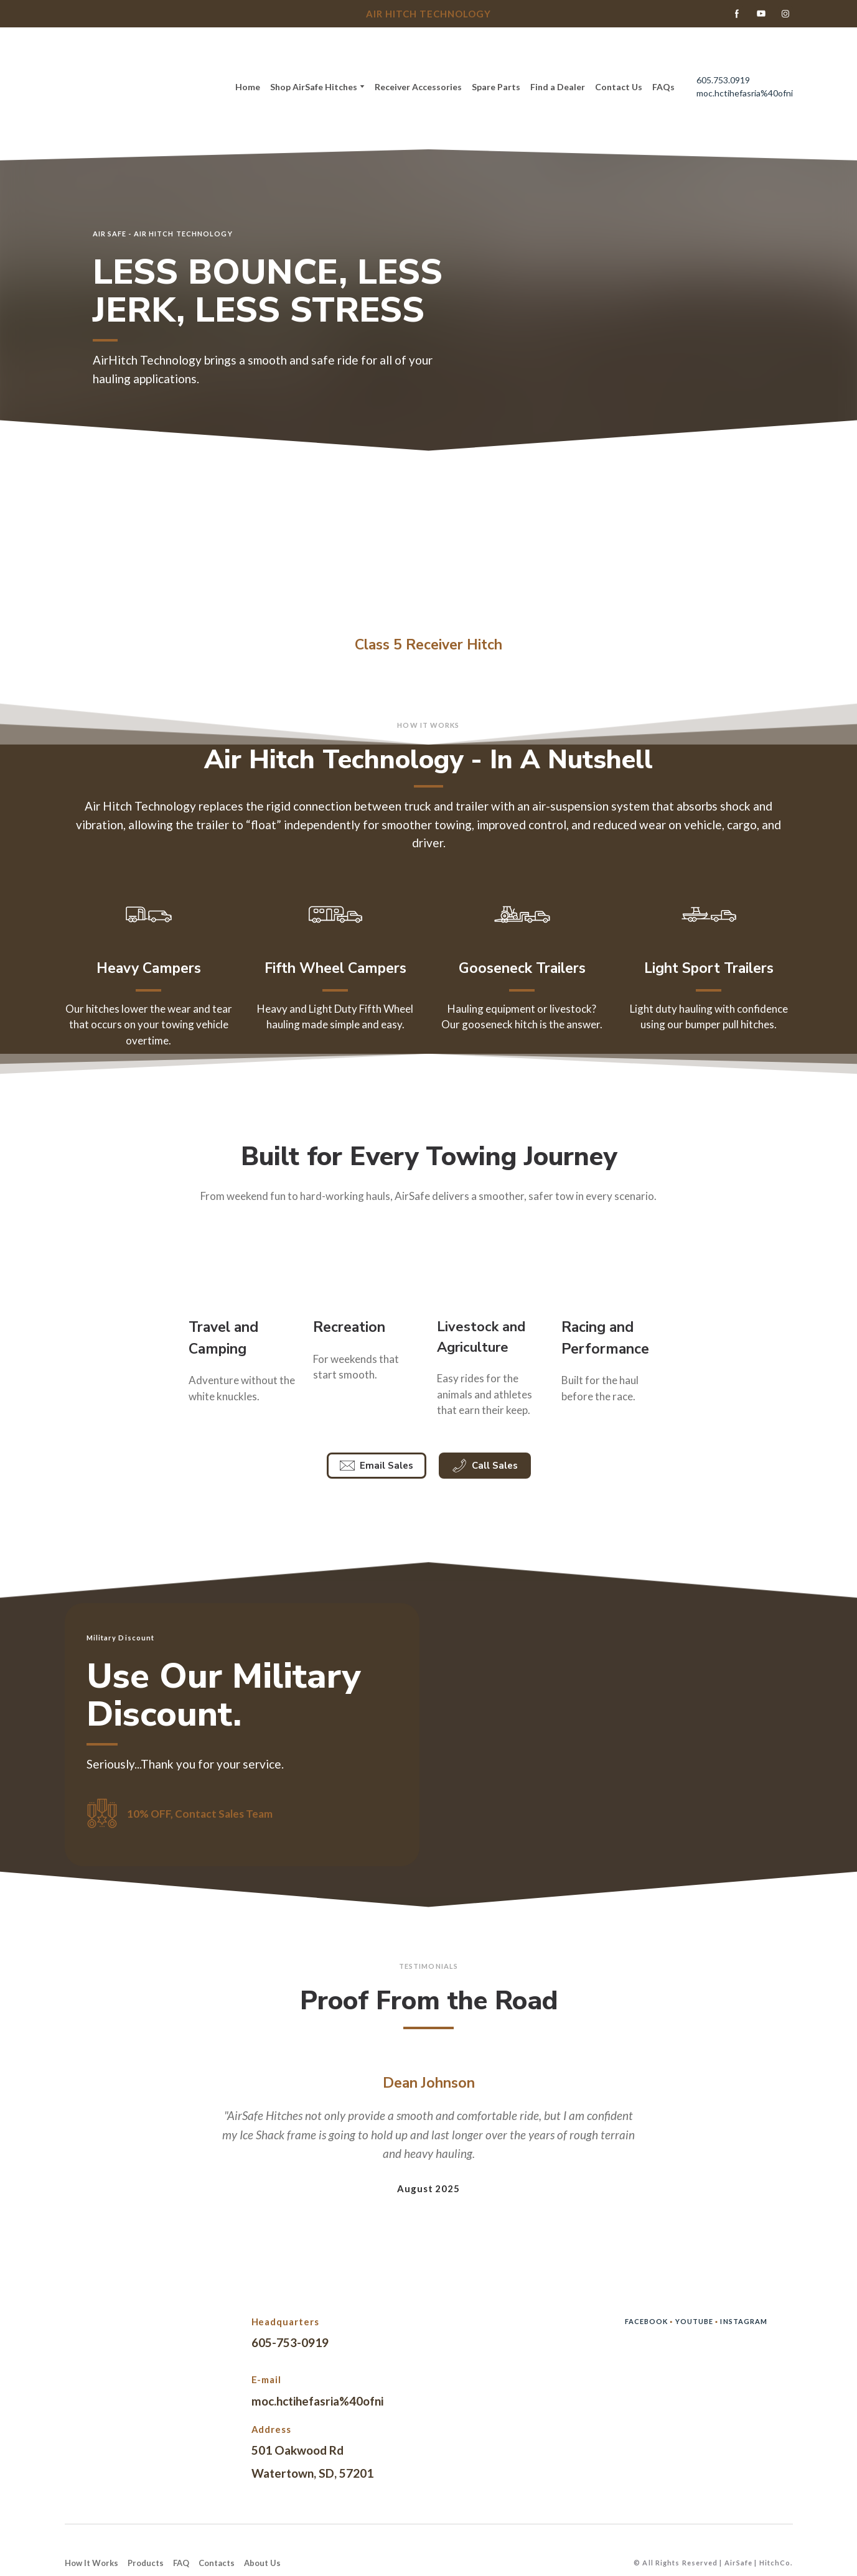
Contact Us (618, 86)
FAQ (181, 2563)
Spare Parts (496, 86)
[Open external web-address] (242, 1269)
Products (146, 2563)
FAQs (663, 86)
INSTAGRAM (743, 2321)
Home (247, 86)
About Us (262, 2563)
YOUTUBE (694, 2321)
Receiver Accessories (418, 86)
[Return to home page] (135, 87)
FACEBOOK (647, 2321)
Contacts (217, 2563)
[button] (736, 13)
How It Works (91, 2563)
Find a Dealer (557, 86)
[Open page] (428, 545)
